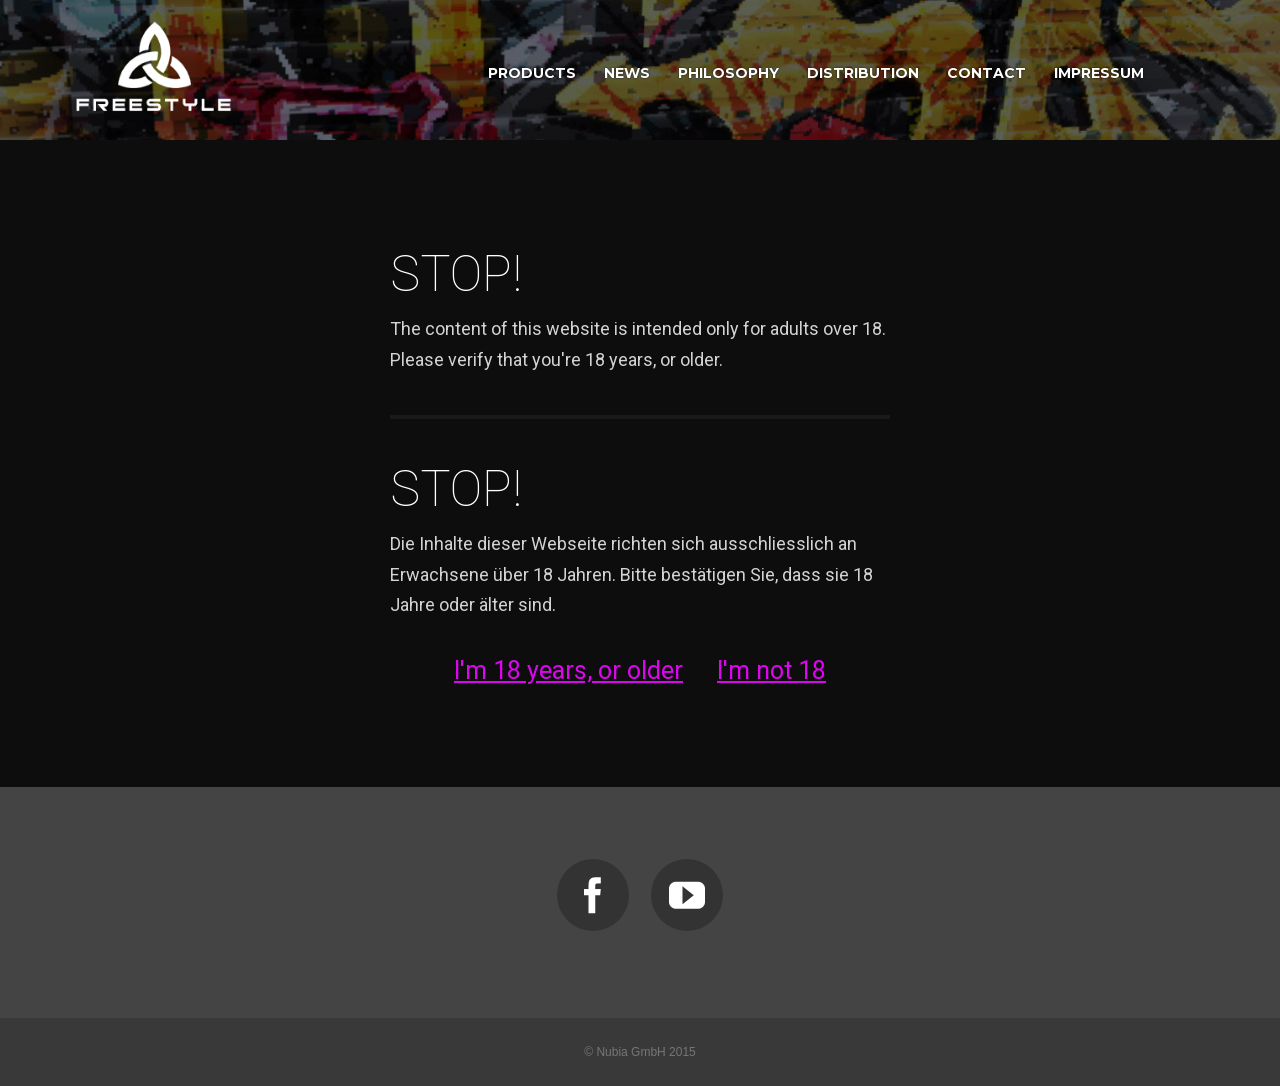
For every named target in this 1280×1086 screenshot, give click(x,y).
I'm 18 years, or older (568, 670)
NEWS (627, 73)
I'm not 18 (771, 670)
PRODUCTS (532, 73)
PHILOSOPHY (728, 73)
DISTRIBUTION (863, 73)
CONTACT (986, 73)
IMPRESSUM (1099, 73)
